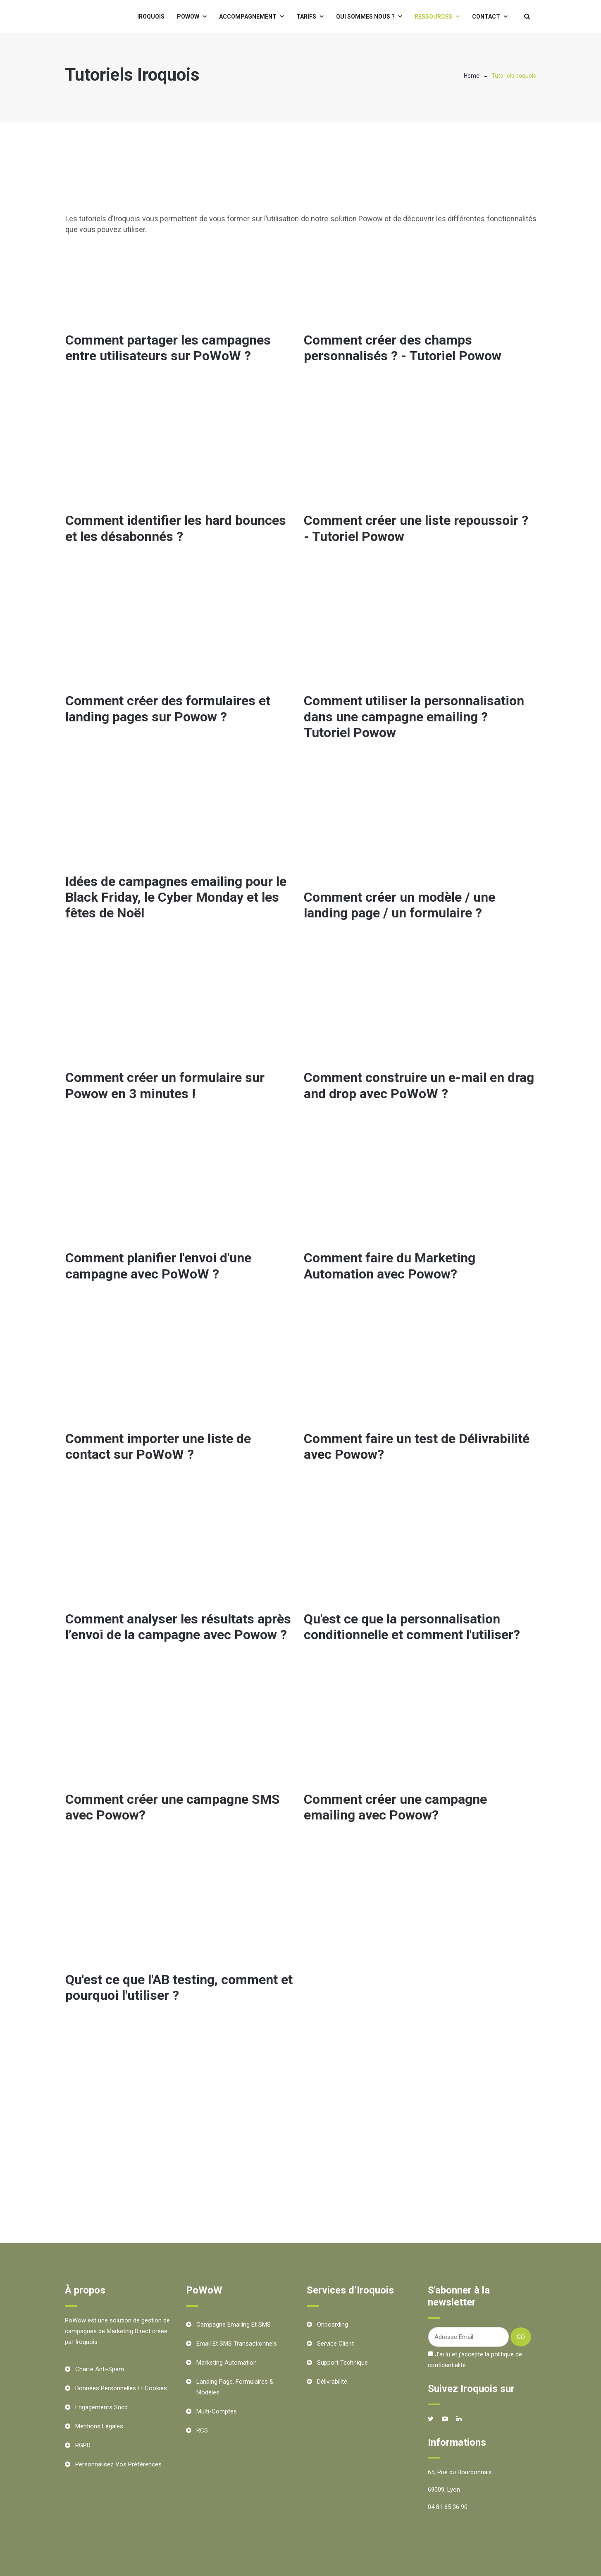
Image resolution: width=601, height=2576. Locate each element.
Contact (486, 16)
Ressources (433, 16)
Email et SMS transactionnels (236, 2343)
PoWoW (188, 16)
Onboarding (332, 2324)
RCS (202, 2430)
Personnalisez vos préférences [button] (118, 2464)
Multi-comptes (216, 2411)
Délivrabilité (332, 2381)
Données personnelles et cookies (121, 2388)
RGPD (83, 2445)
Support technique (342, 2362)
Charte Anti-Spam (99, 2369)
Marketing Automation (226, 2362)
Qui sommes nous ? (365, 16)
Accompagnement (248, 16)
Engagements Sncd (101, 2407)
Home (471, 75)
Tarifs (306, 16)
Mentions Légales (99, 2426)
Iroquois (151, 16)
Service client (335, 2343)
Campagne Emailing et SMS (233, 2324)
